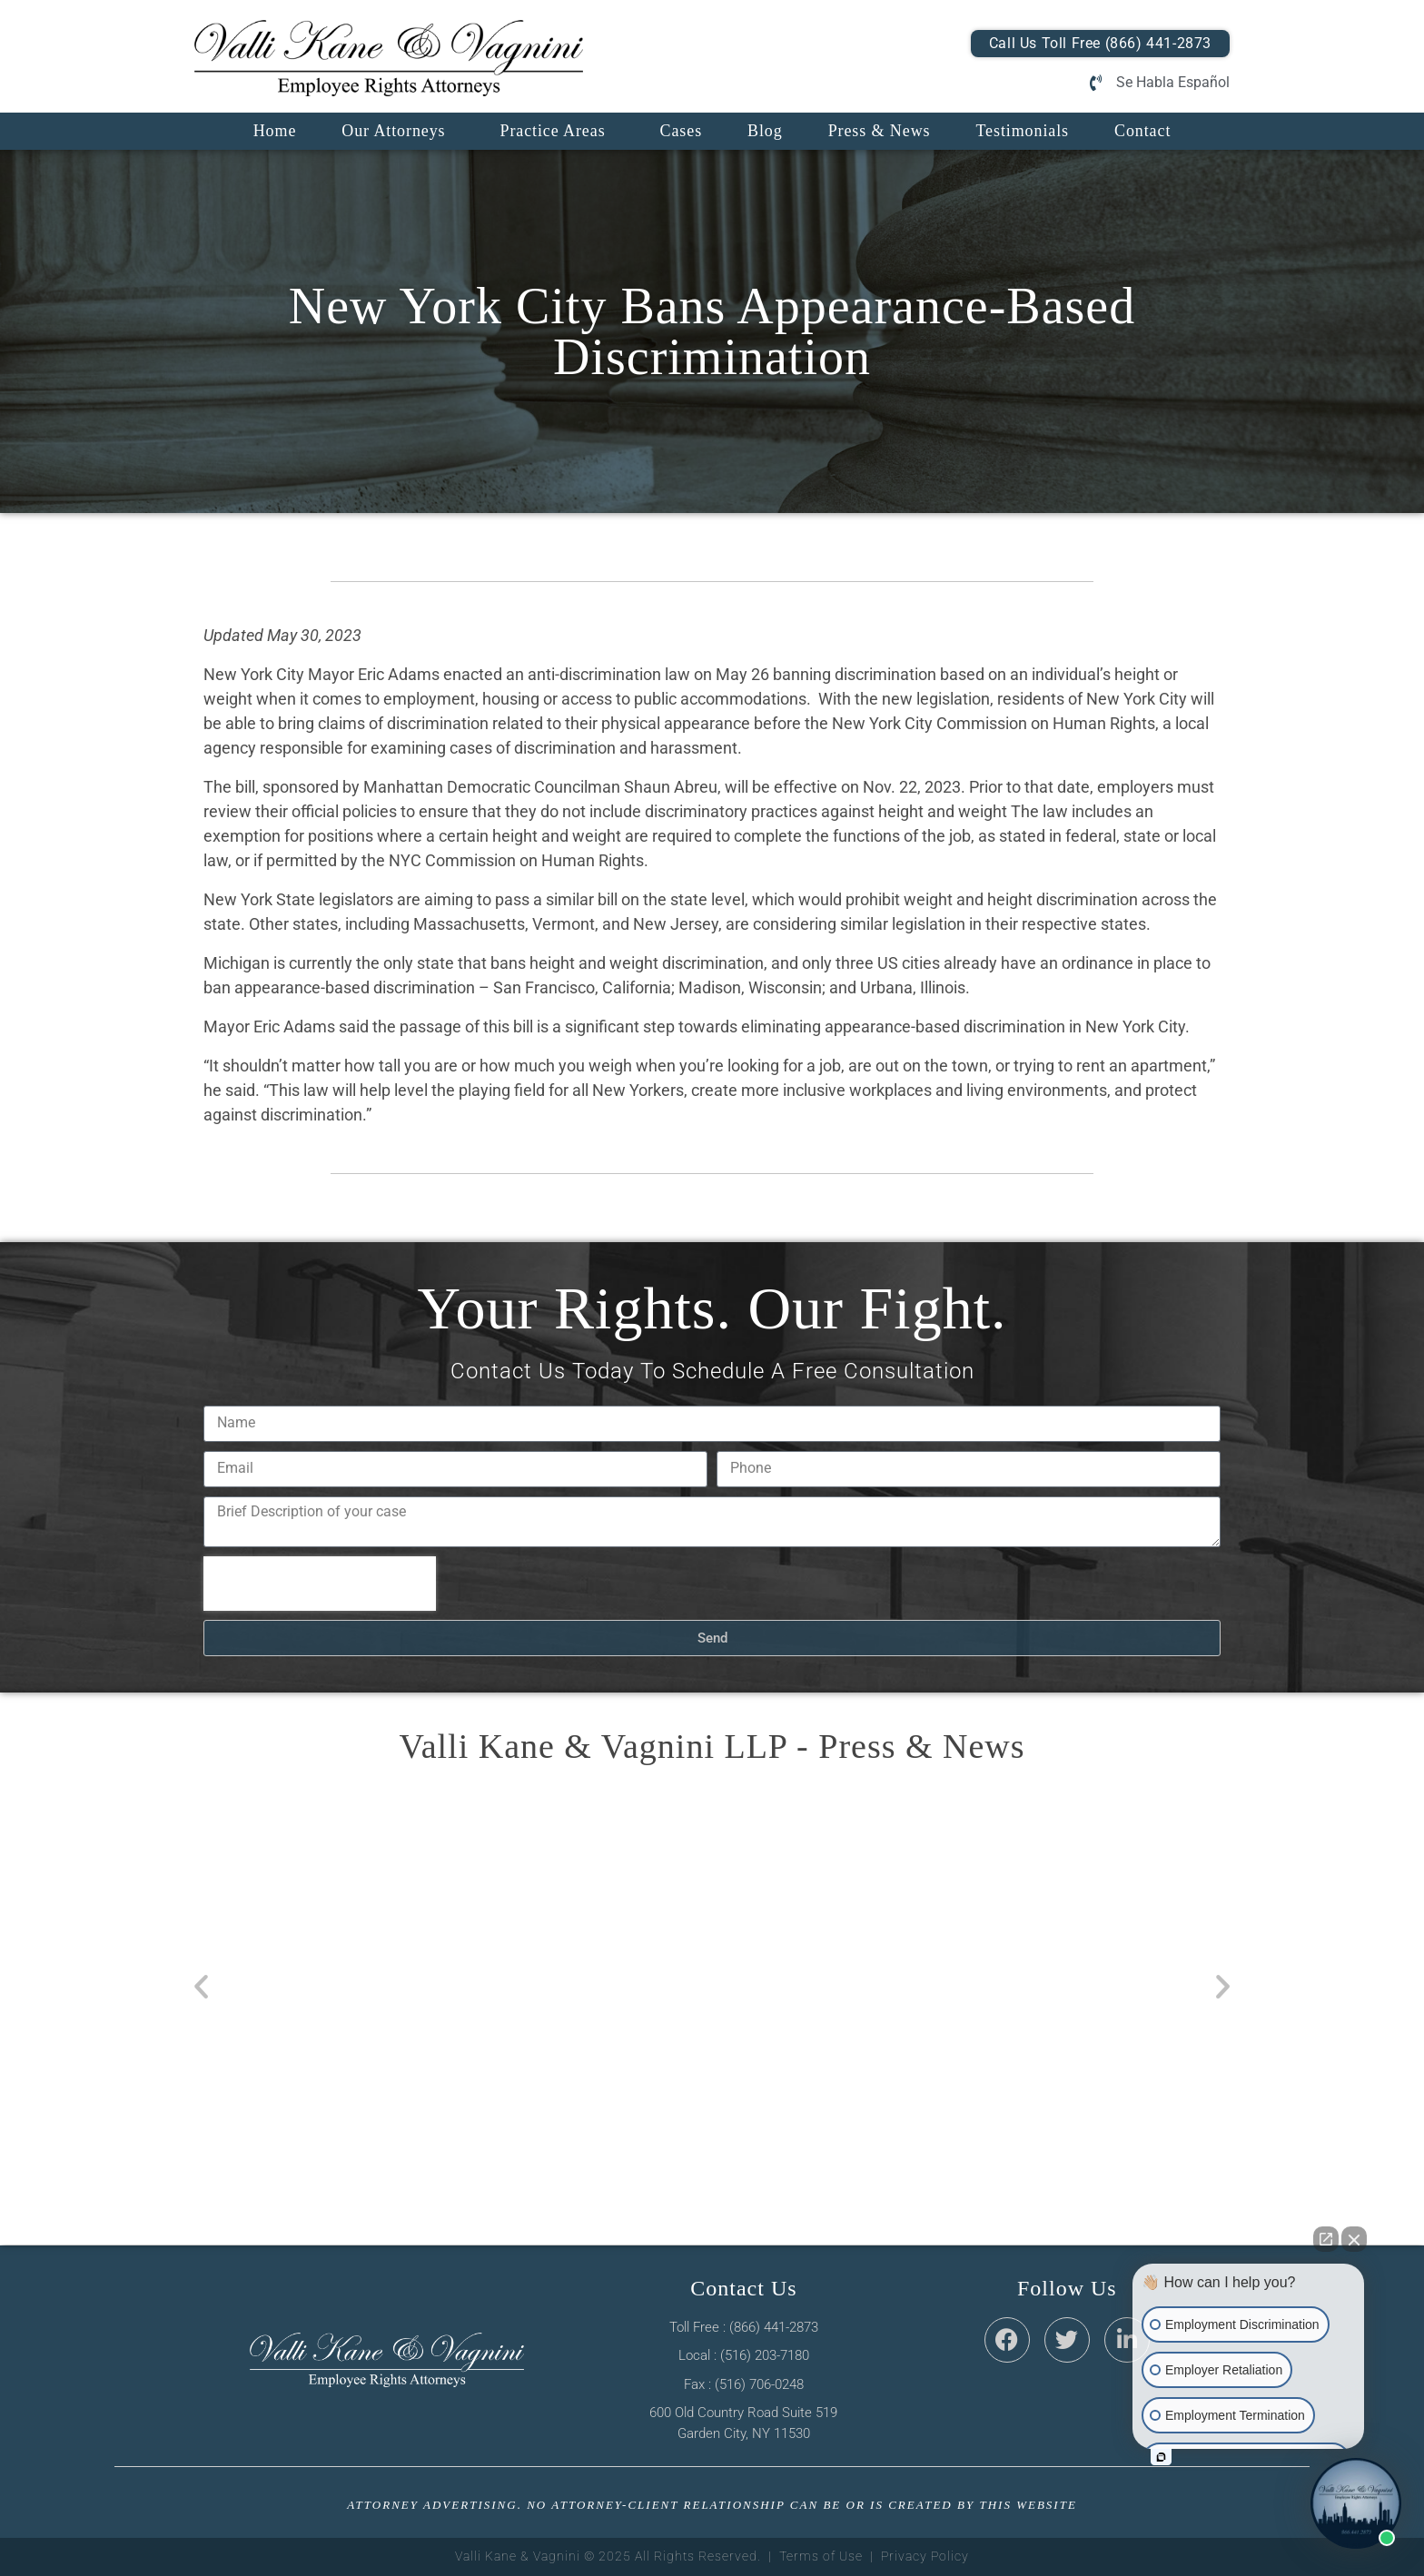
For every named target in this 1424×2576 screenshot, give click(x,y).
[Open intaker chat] (1161, 2457)
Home (275, 131)
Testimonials (1022, 131)
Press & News (879, 131)
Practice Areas (552, 131)
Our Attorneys (393, 131)
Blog (765, 131)
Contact (1142, 131)
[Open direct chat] (1326, 2239)
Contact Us (743, 2288)
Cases (681, 131)
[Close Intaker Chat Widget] (1354, 2239)
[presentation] (319, 1583)
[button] (201, 1986)
